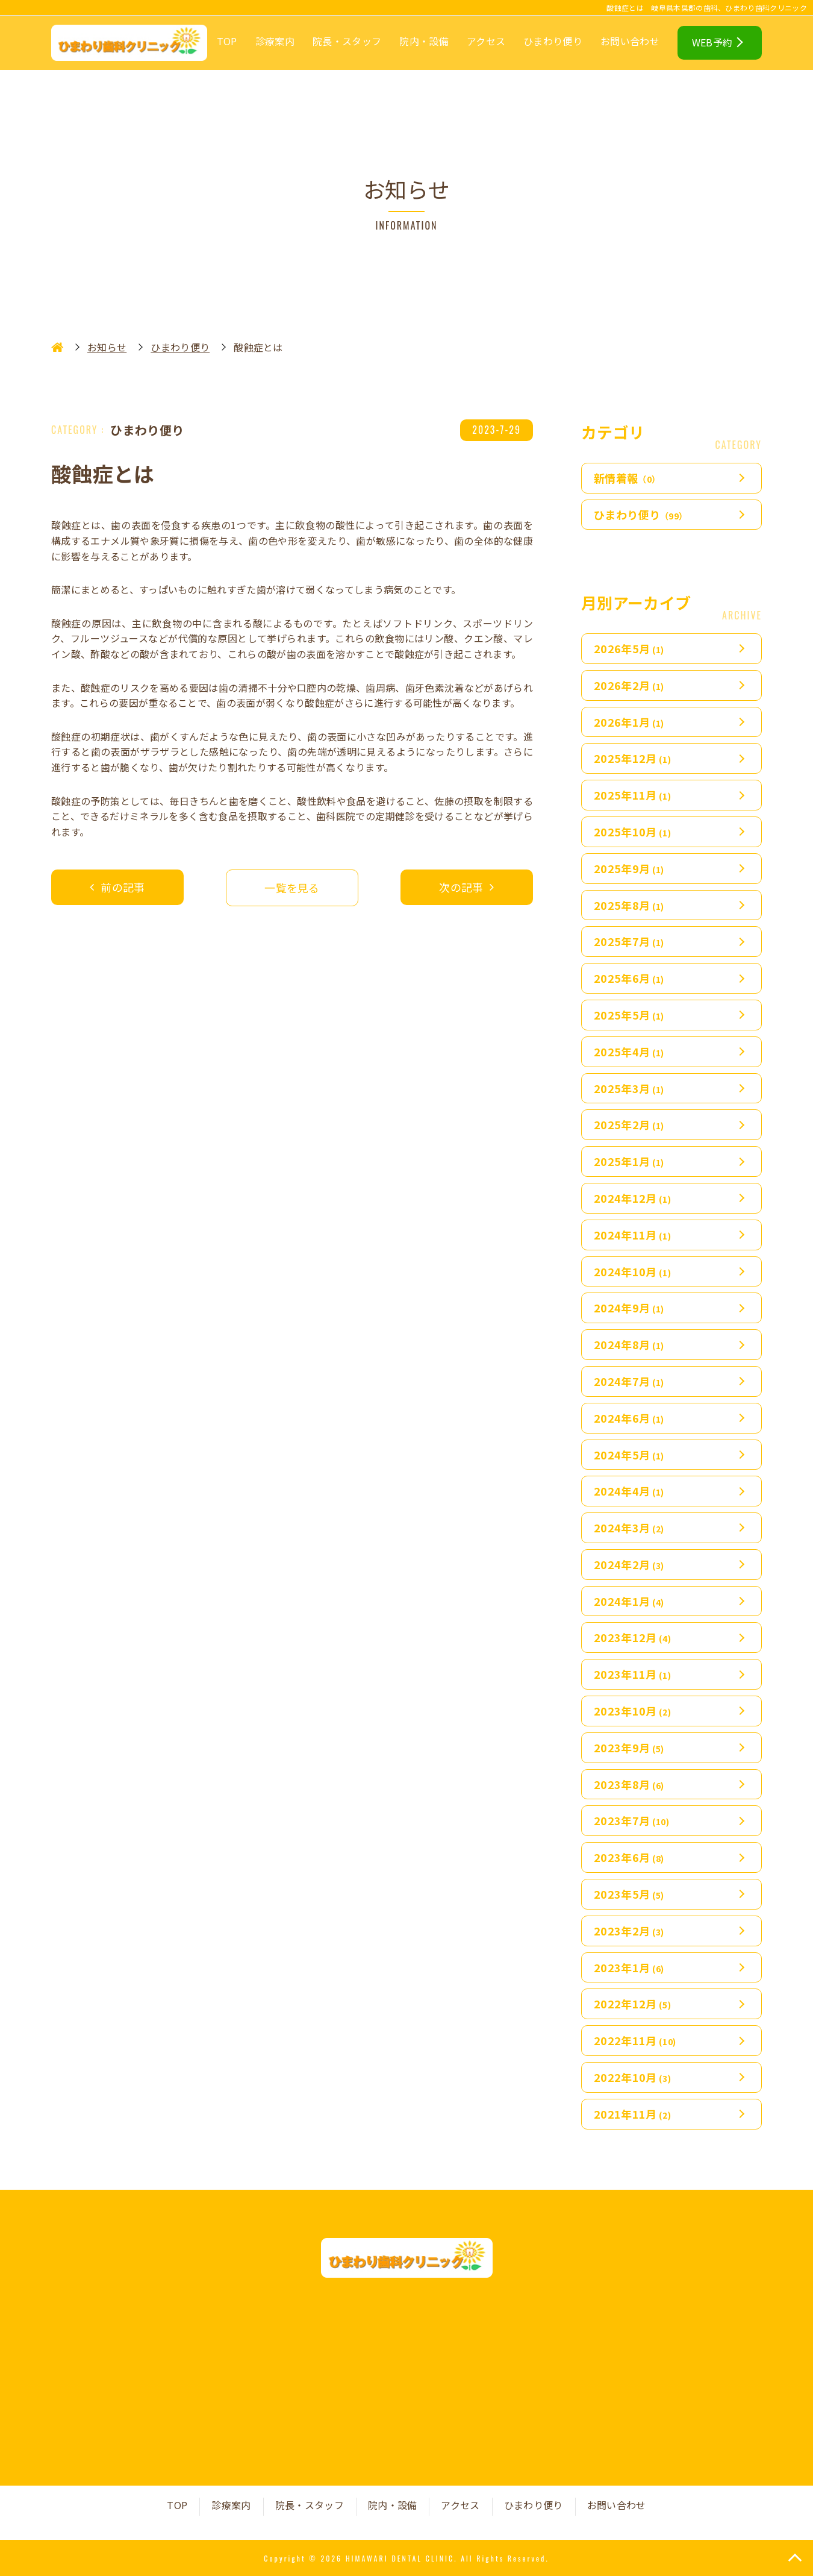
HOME (57, 347)
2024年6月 (629, 1418)
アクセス (486, 41)
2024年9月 (629, 1307)
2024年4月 (629, 1491)
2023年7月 (631, 1820)
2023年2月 (629, 1930)
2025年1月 (629, 1161)
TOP (227, 41)
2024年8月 (629, 1344)
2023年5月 (629, 1894)
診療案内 (274, 41)
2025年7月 (629, 941)
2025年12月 (632, 758)
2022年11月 (635, 2040)
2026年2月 (629, 685)
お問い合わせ (629, 41)
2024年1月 (629, 1601)
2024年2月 (629, 1564)
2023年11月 (632, 1674)
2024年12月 (632, 1198)
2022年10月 (632, 2077)
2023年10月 (632, 1711)
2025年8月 (629, 905)
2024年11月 (632, 1235)
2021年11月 (632, 2114)
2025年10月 (632, 831)
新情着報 (627, 478)
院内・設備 (424, 41)
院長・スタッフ (347, 41)
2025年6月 (629, 978)
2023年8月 (629, 1784)
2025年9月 (629, 868)
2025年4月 (629, 1051)
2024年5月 (629, 1454)
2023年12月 (632, 1637)
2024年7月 (629, 1381)
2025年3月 (629, 1088)
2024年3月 (629, 1527)
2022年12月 (632, 2003)
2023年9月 (629, 1747)
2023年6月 (629, 1857)
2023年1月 (629, 1967)
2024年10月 (632, 1271)
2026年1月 (629, 722)
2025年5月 (629, 1015)
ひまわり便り (552, 41)
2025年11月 (632, 795)
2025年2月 (629, 1124)
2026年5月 (629, 648)
